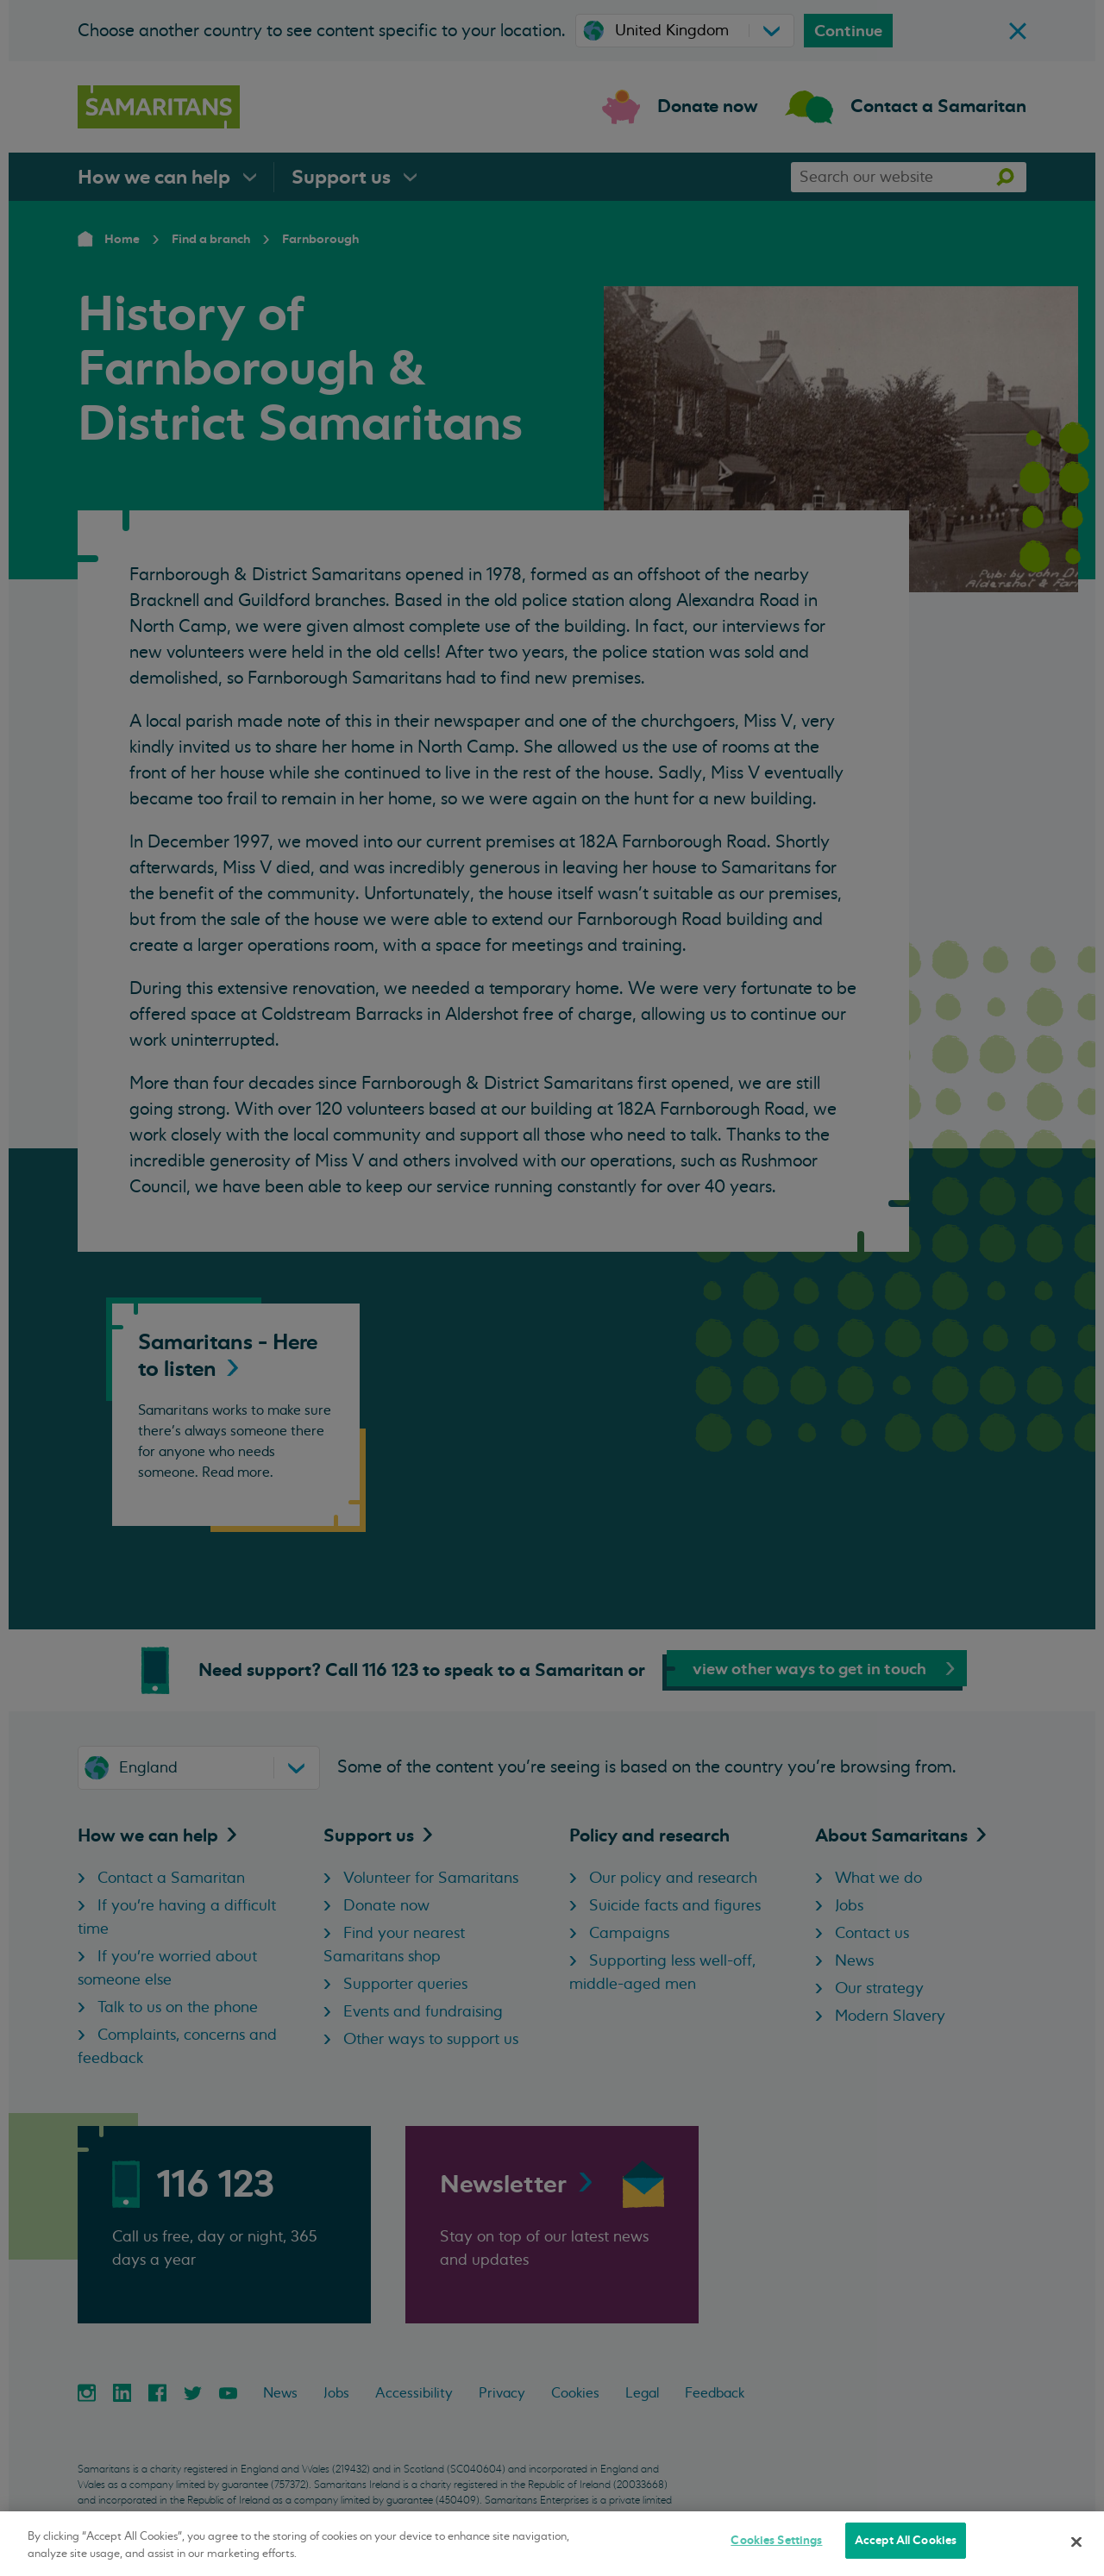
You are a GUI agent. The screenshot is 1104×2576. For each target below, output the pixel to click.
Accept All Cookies (906, 2540)
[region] (552, 2543)
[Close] (1076, 2541)
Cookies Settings (776, 2540)
